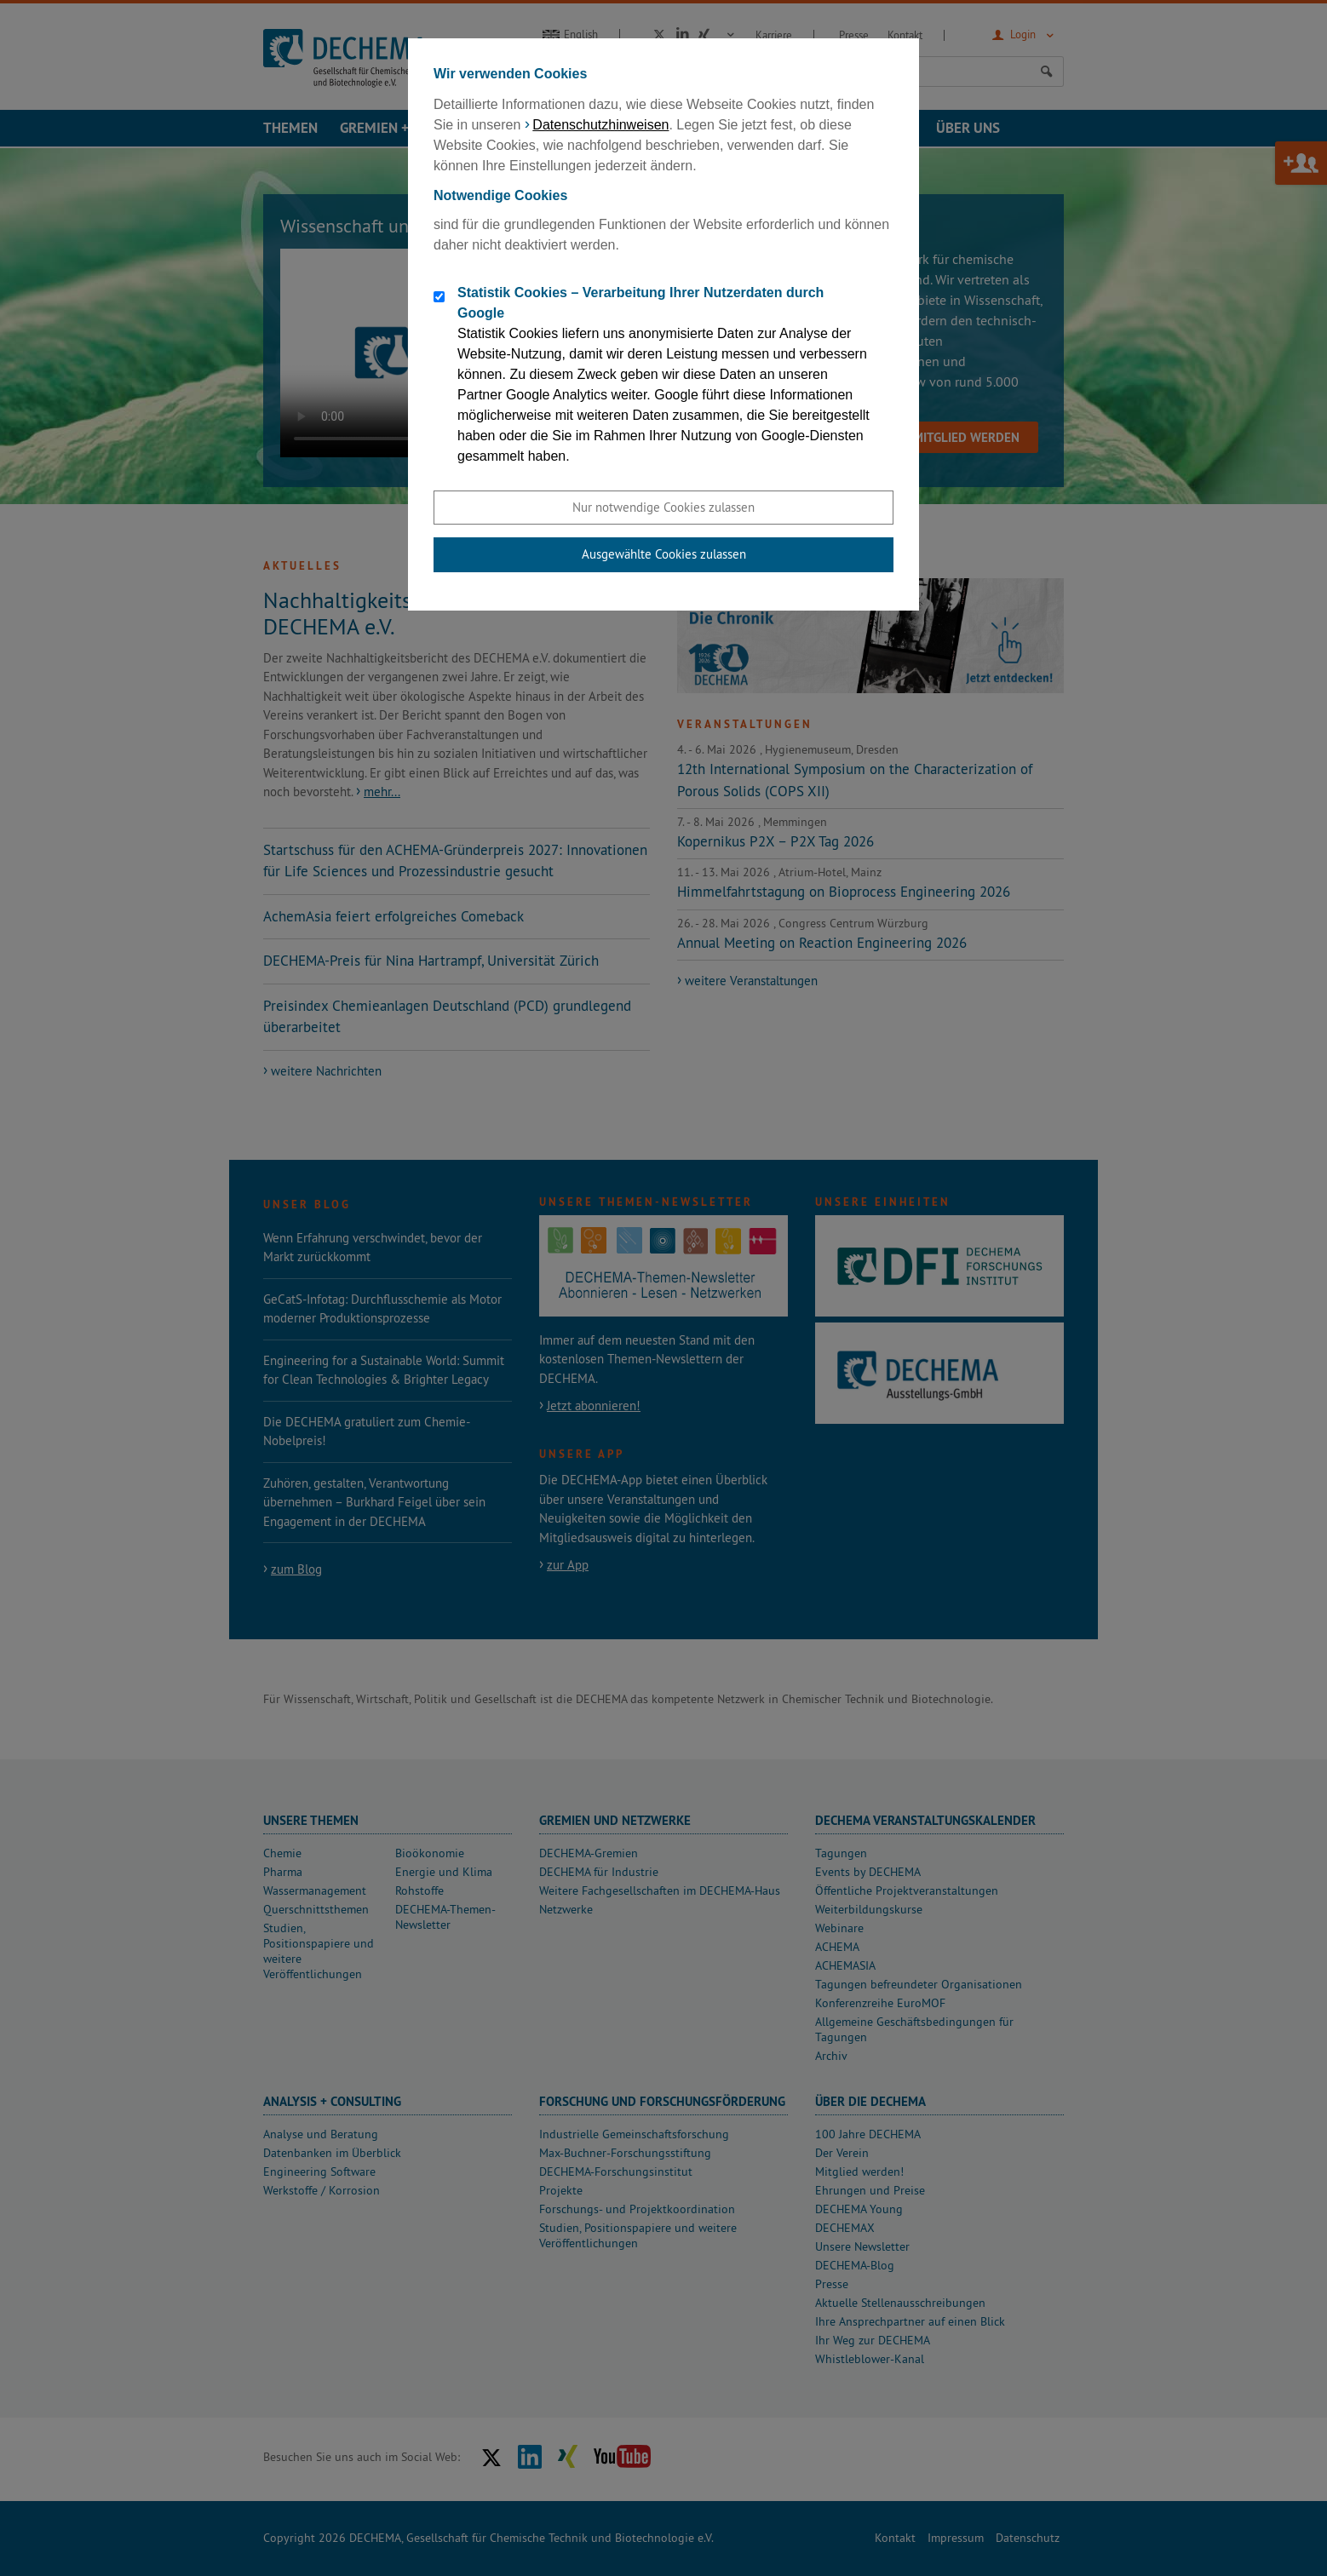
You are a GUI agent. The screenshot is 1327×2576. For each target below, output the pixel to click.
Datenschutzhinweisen (600, 125)
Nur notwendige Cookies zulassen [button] (663, 507)
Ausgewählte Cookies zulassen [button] (664, 554)
